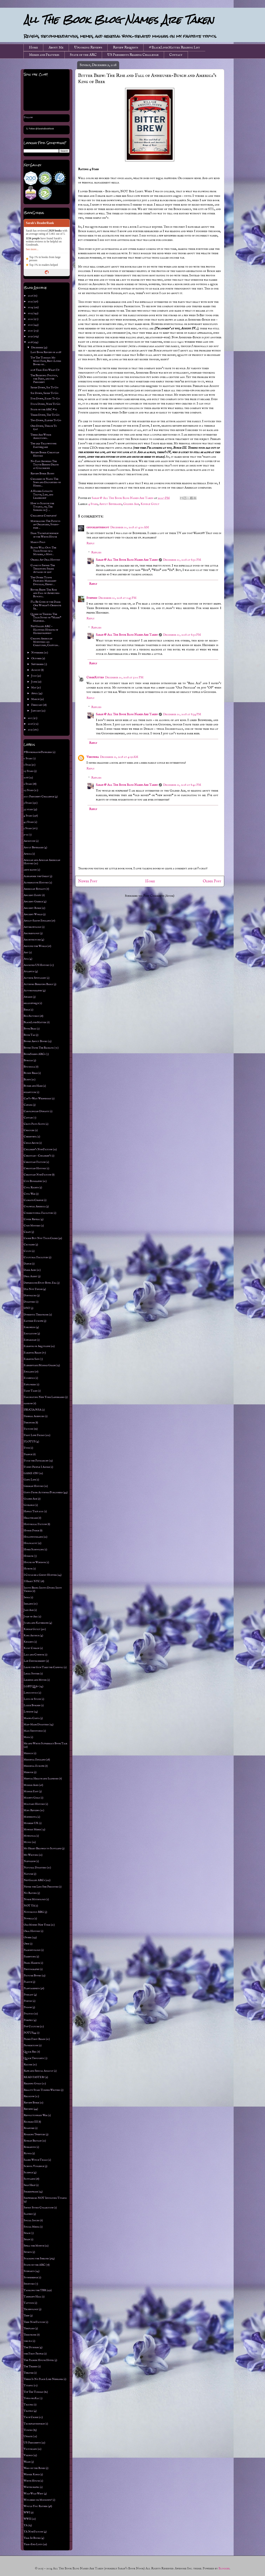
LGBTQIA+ (31, 1686)
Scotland (29, 2179)
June (34, 682)
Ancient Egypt (32, 895)
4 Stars (93, 504)
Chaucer (29, 1130)
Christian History (35, 1168)
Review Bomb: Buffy (42, 473)
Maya (27, 1737)
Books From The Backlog (39, 1048)
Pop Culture (31, 2026)
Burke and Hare (33, 1086)
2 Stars (28, 784)
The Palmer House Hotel (39, 2360)
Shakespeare (31, 2191)
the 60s (28, 2341)
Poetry (28, 2001)
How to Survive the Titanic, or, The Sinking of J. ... (42, 507)
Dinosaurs (30, 1295)
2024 (31, 307)
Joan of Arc (31, 1616)
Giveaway (29, 1505)
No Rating (30, 1893)
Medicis (28, 1753)
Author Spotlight (35, 978)
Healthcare (31, 1518)
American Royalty (35, 889)
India (27, 1597)
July (34, 676)
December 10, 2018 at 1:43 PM (117, 598)
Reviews (28, 2109)
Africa (28, 854)
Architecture (32, 939)
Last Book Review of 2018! (45, 352)
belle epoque (31, 1003)
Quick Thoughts (34, 2058)
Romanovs (30, 2147)
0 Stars (28, 758)
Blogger (224, 2569)
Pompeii (28, 2020)
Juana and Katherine (36, 1623)
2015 (30, 730)
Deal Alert (30, 1276)
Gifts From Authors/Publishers (43, 1492)
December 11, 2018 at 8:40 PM (182, 785)
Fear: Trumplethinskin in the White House (44, 535)
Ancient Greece (33, 901)
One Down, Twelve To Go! (43, 427)
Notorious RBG (34, 1912)
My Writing (31, 1855)
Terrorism (30, 2335)
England (29, 1371)
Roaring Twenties (34, 2134)
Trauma (28, 2404)
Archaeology (31, 933)
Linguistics (31, 1693)
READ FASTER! (34, 2077)
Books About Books (35, 1041)
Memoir (28, 1772)
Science (28, 2172)
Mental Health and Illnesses (41, 1778)
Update (28, 2436)
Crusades (29, 1244)
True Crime (31, 2417)
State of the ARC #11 (43, 409)
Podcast (28, 1995)
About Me (56, 47)
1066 (26, 777)
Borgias (28, 1060)
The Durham (31, 2347)
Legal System (32, 1673)
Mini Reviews (32, 1810)
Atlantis (29, 971)
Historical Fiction (35, 1524)
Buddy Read (31, 1073)
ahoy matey (30, 870)
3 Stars (28, 803)
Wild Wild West (33, 2493)
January (36, 711)
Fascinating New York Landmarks (44, 1397)
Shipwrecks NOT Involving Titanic (45, 2198)
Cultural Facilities (36, 1257)
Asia (26, 959)
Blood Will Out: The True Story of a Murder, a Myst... (43, 551)
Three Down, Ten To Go (44, 415)
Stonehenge (31, 2277)
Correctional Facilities (38, 1213)
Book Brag (30, 1028)
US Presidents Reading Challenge (133, 55)
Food (27, 1448)
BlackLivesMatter (35, 1022)
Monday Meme (32, 1829)
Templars (29, 2328)
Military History (34, 1804)
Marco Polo (37, 542)
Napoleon (30, 1861)
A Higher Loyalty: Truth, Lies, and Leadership (41, 494)
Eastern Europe (33, 1321)
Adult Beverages (110, 504)
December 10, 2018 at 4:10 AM (129, 527)
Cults (27, 1251)
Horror (28, 1556)
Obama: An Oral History (45, 560)
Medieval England (35, 1759)
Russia (28, 2153)
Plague (28, 1982)
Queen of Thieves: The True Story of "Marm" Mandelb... (45, 617)
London (28, 1712)
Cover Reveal (32, 1219)
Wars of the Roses (34, 2468)
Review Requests (125, 47)
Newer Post (87, 881)
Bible (27, 1010)
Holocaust (30, 1543)
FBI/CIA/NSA (32, 1410)
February (37, 705)
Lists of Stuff (32, 1699)
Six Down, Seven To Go (44, 393)
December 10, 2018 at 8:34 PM (182, 714)
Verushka (92, 757)
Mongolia (30, 1836)
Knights (29, 1642)
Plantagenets (32, 1988)
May (34, 687)
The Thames (31, 2366)
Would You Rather (35, 2506)
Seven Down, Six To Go (44, 387)
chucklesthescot (97, 527)
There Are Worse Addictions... (40, 436)
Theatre (28, 2373)
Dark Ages (30, 1270)
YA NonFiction (33, 2532)
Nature (28, 1874)
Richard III (31, 2122)
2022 (30, 319)
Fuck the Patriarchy (36, 1460)
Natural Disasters (35, 1867)
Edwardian (30, 1340)
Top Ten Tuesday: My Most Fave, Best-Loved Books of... (45, 361)
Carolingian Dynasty (36, 1111)
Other (28, 1937)
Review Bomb (31, 2102)
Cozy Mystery (32, 1225)
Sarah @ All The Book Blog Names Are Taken (127, 560)
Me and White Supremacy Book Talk (45, 1743)
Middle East (31, 1791)
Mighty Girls (32, 1798)
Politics (29, 2013)
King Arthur (32, 1635)
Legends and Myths (35, 1680)
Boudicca (29, 1067)
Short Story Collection (39, 2207)
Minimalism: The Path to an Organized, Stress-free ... (45, 524)
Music (27, 1842)
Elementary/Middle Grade (40, 1365)
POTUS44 (30, 2033)
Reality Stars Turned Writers (42, 2090)
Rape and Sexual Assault (38, 2071)
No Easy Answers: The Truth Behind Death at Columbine (44, 465)
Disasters (29, 1302)
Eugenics (29, 1378)
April (34, 693)
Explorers (30, 1384)
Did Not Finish (33, 1289)
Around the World (35, 946)
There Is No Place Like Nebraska (43, 2379)
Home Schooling (34, 1549)
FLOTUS (30, 1441)
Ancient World (33, 914)
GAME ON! (31, 1473)
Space (27, 2233)
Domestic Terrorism (36, 1314)
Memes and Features (44, 55)
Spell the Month (34, 2246)
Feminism (29, 1422)
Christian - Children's (37, 1156)
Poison (28, 2007)
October (36, 658)
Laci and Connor (34, 1654)
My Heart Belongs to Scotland (42, 1848)
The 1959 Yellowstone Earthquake (43, 445)
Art (26, 952)
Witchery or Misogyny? (38, 2500)
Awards (28, 997)
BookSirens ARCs (34, 1054)
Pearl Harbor (32, 1963)
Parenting (30, 1956)
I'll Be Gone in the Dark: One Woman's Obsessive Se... (45, 605)
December (37, 347)
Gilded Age (131, 504)
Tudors (28, 2430)
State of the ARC (83, 55)
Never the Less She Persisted (41, 1887)
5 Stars (28, 828)
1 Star (27, 765)
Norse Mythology (35, 1899)
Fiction (28, 1429)
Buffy (27, 1079)
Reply (90, 543)
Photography (31, 1969)
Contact (175, 55)
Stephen (91, 598)
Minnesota (30, 1817)
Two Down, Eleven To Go (45, 420)
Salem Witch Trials (36, 2160)
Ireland (28, 1604)
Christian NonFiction (37, 1175)
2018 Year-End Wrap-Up (44, 370)
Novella (29, 1918)
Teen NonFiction (34, 2322)
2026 (30, 296)
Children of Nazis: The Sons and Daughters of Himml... (45, 482)
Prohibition (31, 2045)
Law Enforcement (35, 1661)
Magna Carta (32, 1718)
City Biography (33, 1181)
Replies (96, 553)
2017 (30, 718)
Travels (28, 2411)
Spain (27, 2239)
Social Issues (31, 2220)
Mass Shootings (33, 1731)
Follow (28, 117)
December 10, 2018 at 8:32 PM (182, 635)
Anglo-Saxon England (37, 921)
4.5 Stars (29, 822)
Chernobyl (30, 1136)
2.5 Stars (29, 790)
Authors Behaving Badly (38, 984)
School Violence (34, 2166)
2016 (30, 724)
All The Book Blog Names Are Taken (118, 19)
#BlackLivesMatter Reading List (174, 47)
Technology (31, 2309)
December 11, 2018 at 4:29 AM (119, 757)
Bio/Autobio (31, 1016)
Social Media (31, 2227)
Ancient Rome (32, 908)
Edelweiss (29, 1327)
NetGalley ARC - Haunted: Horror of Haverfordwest (44, 630)
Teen (26, 2315)
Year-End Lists (33, 2544)
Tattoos (29, 2303)
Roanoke (29, 2128)
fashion (28, 1403)
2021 (30, 325)
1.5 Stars (28, 771)
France (28, 1454)
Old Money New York (37, 1925)
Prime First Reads (34, 2039)
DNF (27, 1308)
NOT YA (29, 1906)
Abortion (29, 841)
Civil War (29, 1194)
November (37, 652)
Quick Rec (30, 2052)
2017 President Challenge (39, 796)
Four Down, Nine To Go (45, 404)
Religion (29, 2096)
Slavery (28, 2214)
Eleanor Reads (32, 1353)
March (35, 699)
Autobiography (33, 990)
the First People (33, 2354)
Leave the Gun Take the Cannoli (43, 1667)
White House (32, 2481)
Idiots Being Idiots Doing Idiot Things (43, 1589)
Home (33, 47)
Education (30, 1333)
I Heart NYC (32, 1581)
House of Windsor (35, 1562)
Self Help (29, 2185)
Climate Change (33, 1200)
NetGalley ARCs (34, 1880)
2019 (30, 336)
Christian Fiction (35, 1162)
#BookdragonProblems (38, 752)
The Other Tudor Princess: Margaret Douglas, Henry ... (43, 581)
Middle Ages (31, 1785)
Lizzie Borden (32, 1705)
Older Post (212, 881)
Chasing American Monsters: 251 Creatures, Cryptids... (44, 642)
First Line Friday (34, 1435)
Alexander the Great (36, 876)
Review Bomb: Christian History (44, 454)
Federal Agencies (34, 1416)
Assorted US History (36, 965)
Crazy (27, 1232)
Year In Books (32, 2538)
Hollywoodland (33, 1537)
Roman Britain (33, 2141)
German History (34, 1486)
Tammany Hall (32, 2296)
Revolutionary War (35, 2115)
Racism (28, 2064)
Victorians (30, 2449)
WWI (27, 2512)
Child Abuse (31, 1143)
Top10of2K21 (31, 2398)
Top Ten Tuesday (33, 2392)
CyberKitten (95, 678)
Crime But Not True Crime (41, 1238)
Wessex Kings (32, 2474)
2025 (30, 301)
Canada (28, 1105)
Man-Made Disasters (36, 1724)
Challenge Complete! (43, 516)
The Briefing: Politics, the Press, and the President (44, 379)
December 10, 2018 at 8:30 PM (182, 560)
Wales (27, 2462)
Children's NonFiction (38, 1149)
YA (26, 2525)
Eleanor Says (31, 1359)
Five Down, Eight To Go (45, 398)
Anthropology (32, 927)
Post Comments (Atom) (158, 896)
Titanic (28, 2385)
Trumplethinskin (34, 2424)
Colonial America (35, 1206)
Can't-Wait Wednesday (37, 1098)
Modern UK (31, 1823)
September (37, 664)
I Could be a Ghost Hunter (40, 1575)
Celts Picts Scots (34, 1124)
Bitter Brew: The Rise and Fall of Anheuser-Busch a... (45, 593)
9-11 (26, 834)
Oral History (32, 1931)
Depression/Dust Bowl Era (40, 1283)
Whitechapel (31, 2487)
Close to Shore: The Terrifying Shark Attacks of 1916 (42, 569)
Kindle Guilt (150, 504)
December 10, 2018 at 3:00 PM (124, 678)
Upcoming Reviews (88, 47)
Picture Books (32, 1975)
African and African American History (42, 861)
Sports (28, 2252)
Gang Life (30, 1479)
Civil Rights (31, 1187)
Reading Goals (32, 2083)
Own (26, 1944)
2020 (31, 330)
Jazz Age (29, 1610)
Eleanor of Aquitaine (37, 1346)
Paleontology (32, 1950)
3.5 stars (28, 809)
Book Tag (29, 1035)
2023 (30, 313)
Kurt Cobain (31, 1648)
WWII (27, 2519)
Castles (28, 1117)
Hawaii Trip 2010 (34, 1511)
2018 (30, 342)
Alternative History (36, 882)
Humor (28, 1568)
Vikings (28, 2455)
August (36, 670)
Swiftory (29, 2284)
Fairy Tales (31, 1391)
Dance (27, 1264)
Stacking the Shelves (36, 2258)
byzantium (30, 1092)
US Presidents (32, 2443)
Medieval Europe (34, 1766)
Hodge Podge (31, 1530)
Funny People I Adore (37, 1467)
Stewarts (29, 2271)
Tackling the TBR (35, 2290)
